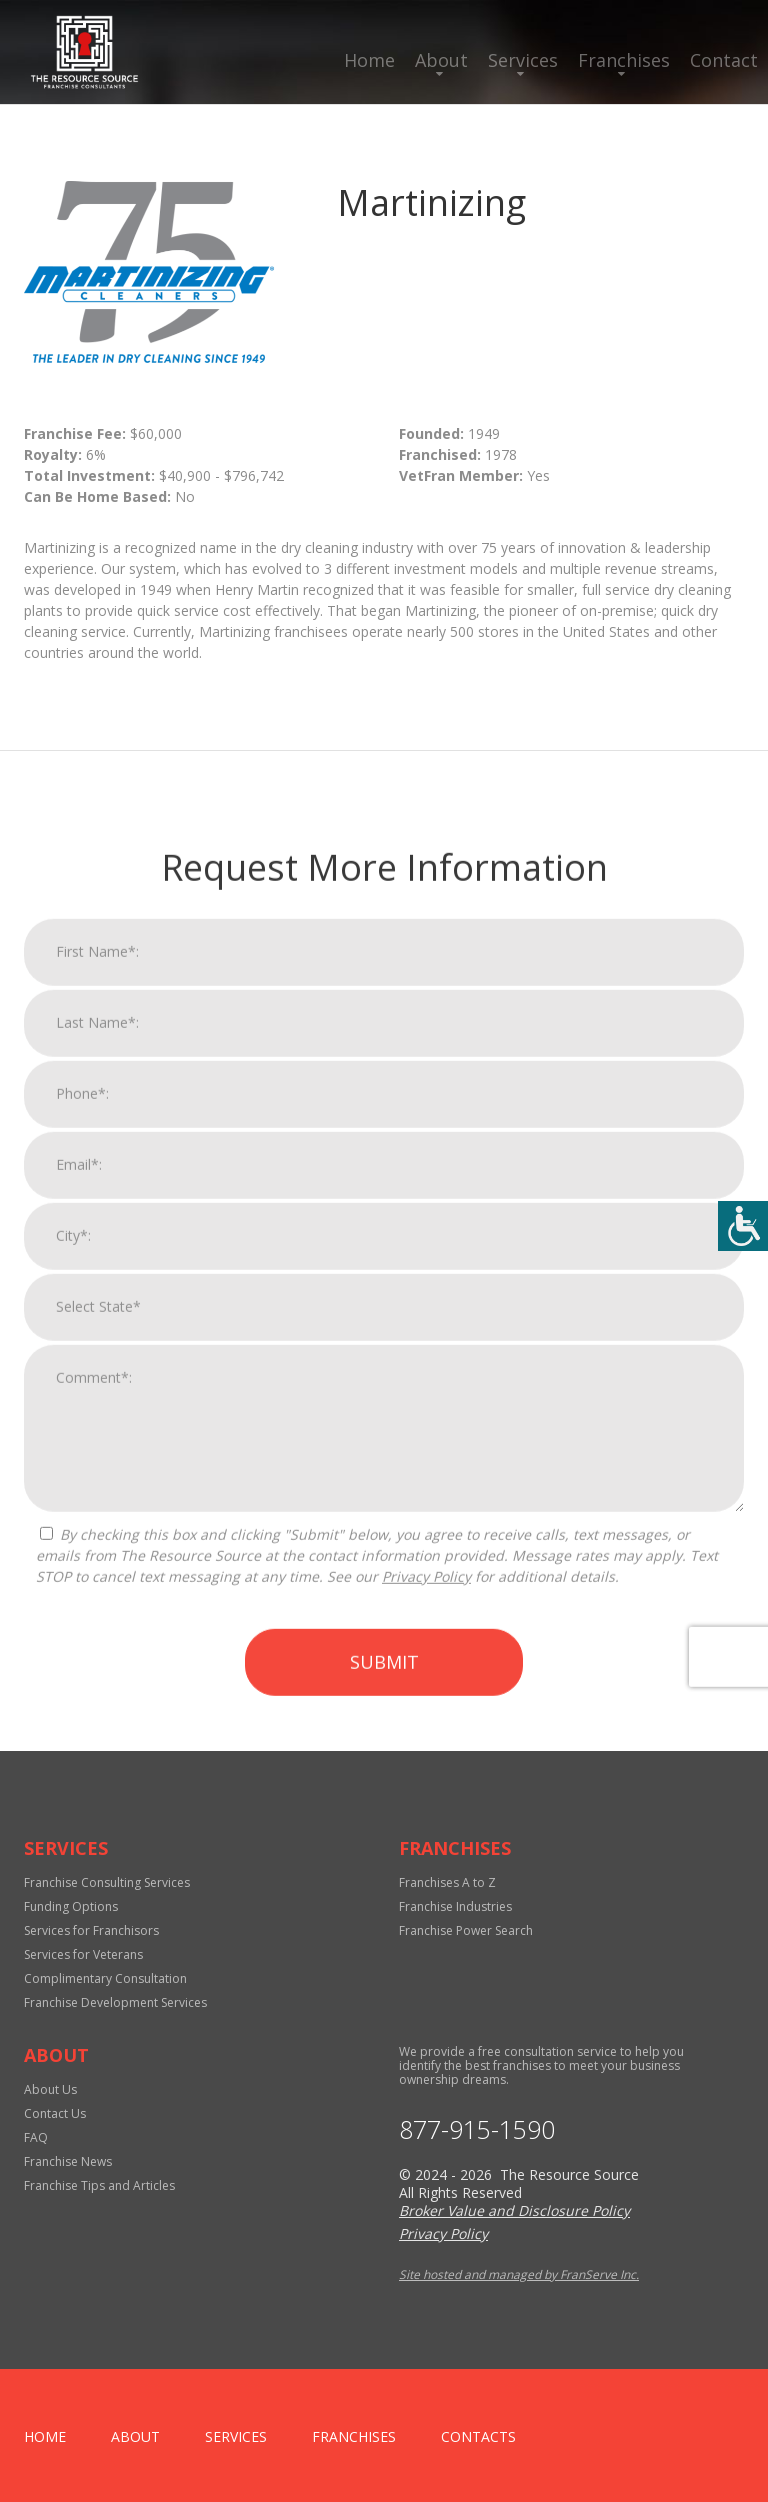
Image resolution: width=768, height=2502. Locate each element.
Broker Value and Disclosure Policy (514, 2210)
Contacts (478, 2436)
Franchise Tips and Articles (99, 2185)
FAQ (36, 2137)
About (441, 60)
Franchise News (68, 2161)
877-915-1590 (477, 2129)
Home (369, 60)
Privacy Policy (426, 1996)
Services (523, 60)
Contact (724, 60)
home (45, 2436)
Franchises (624, 60)
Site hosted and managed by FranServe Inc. (519, 2274)
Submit (384, 2082)
